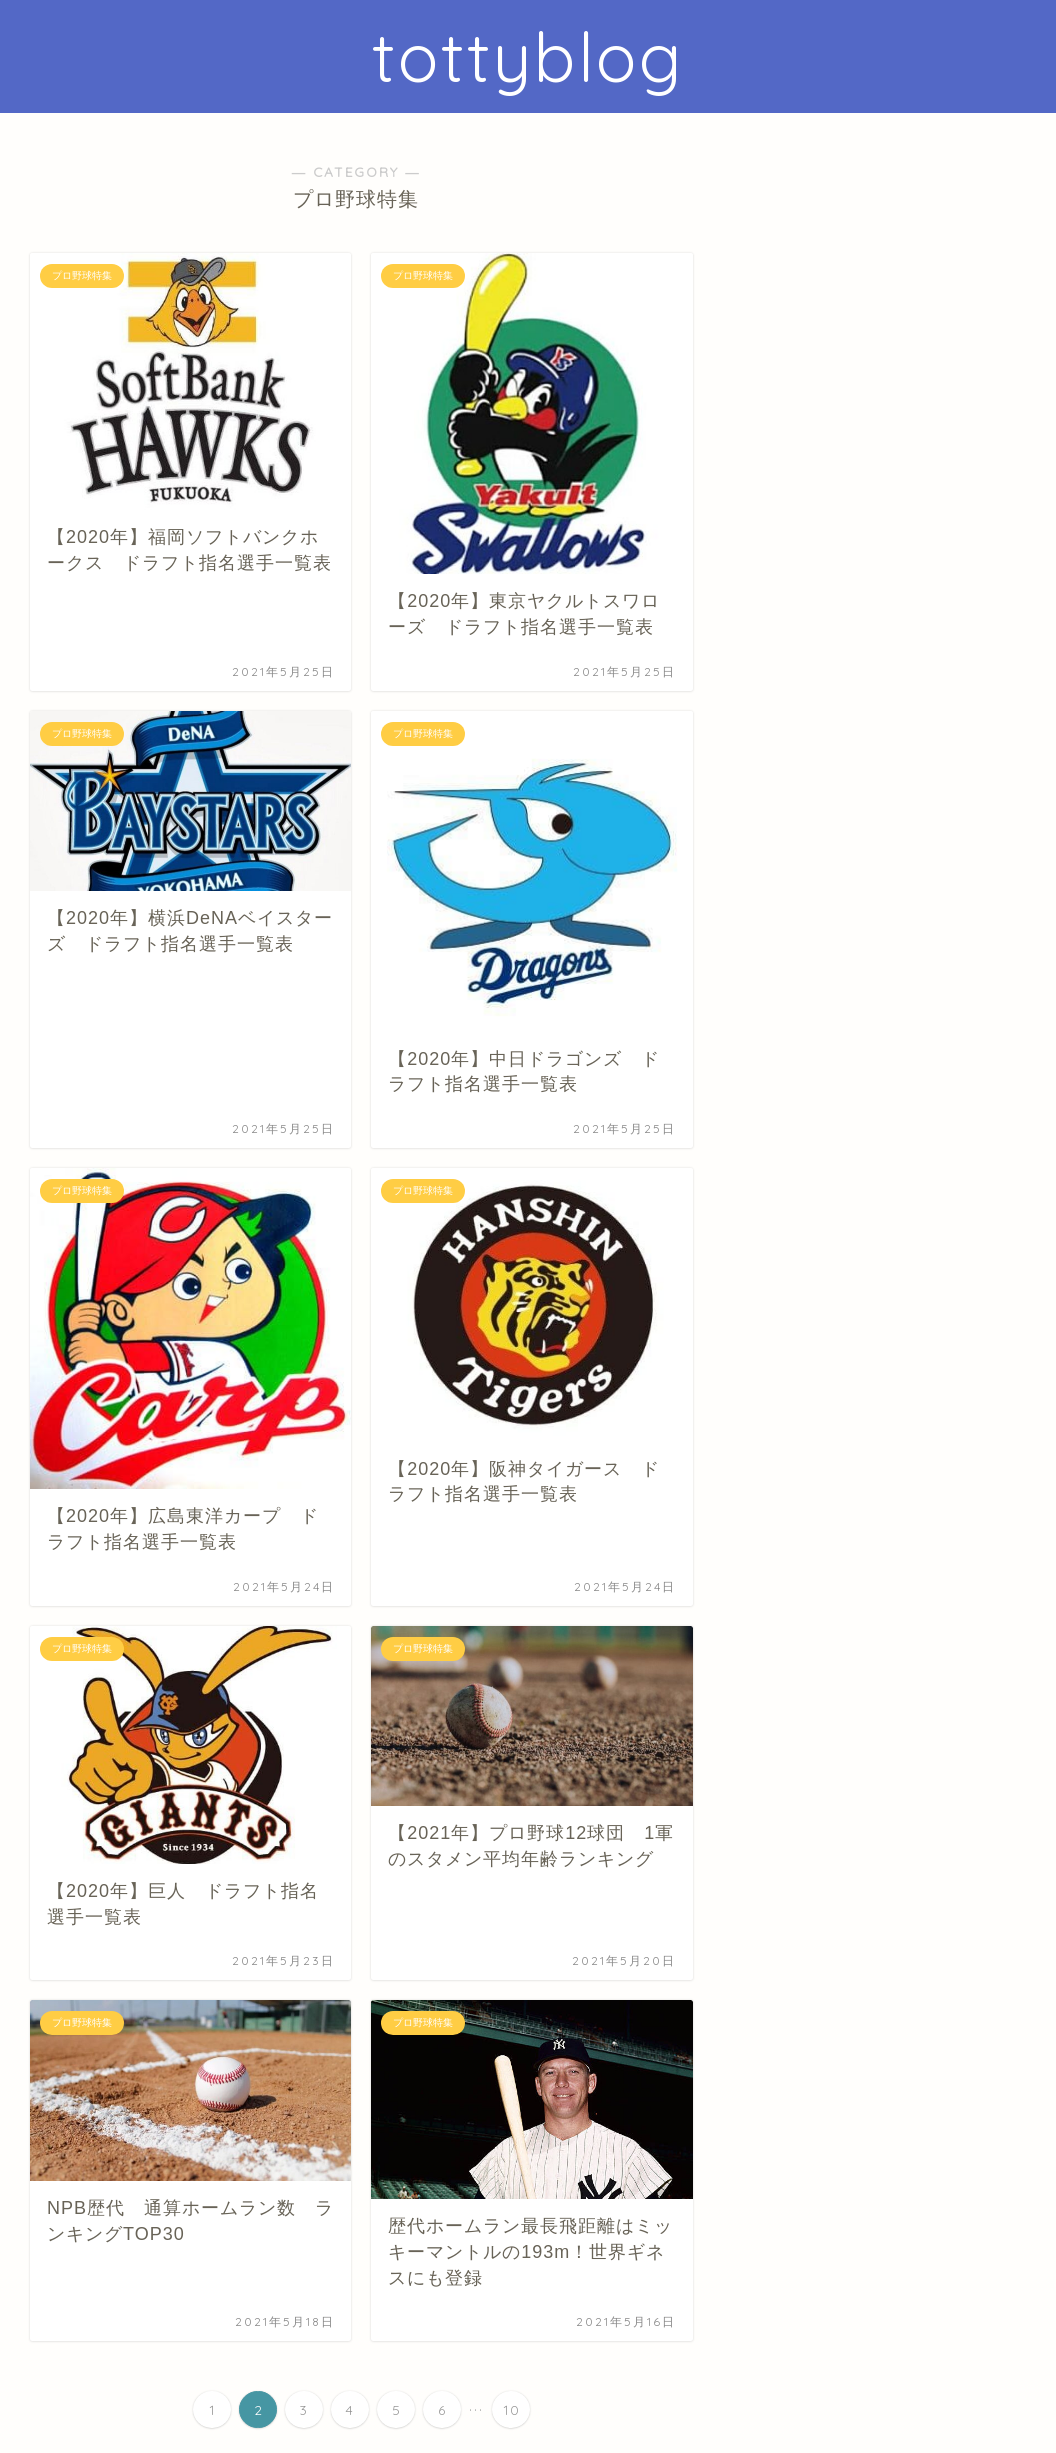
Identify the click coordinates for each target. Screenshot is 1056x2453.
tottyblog (528, 56)
